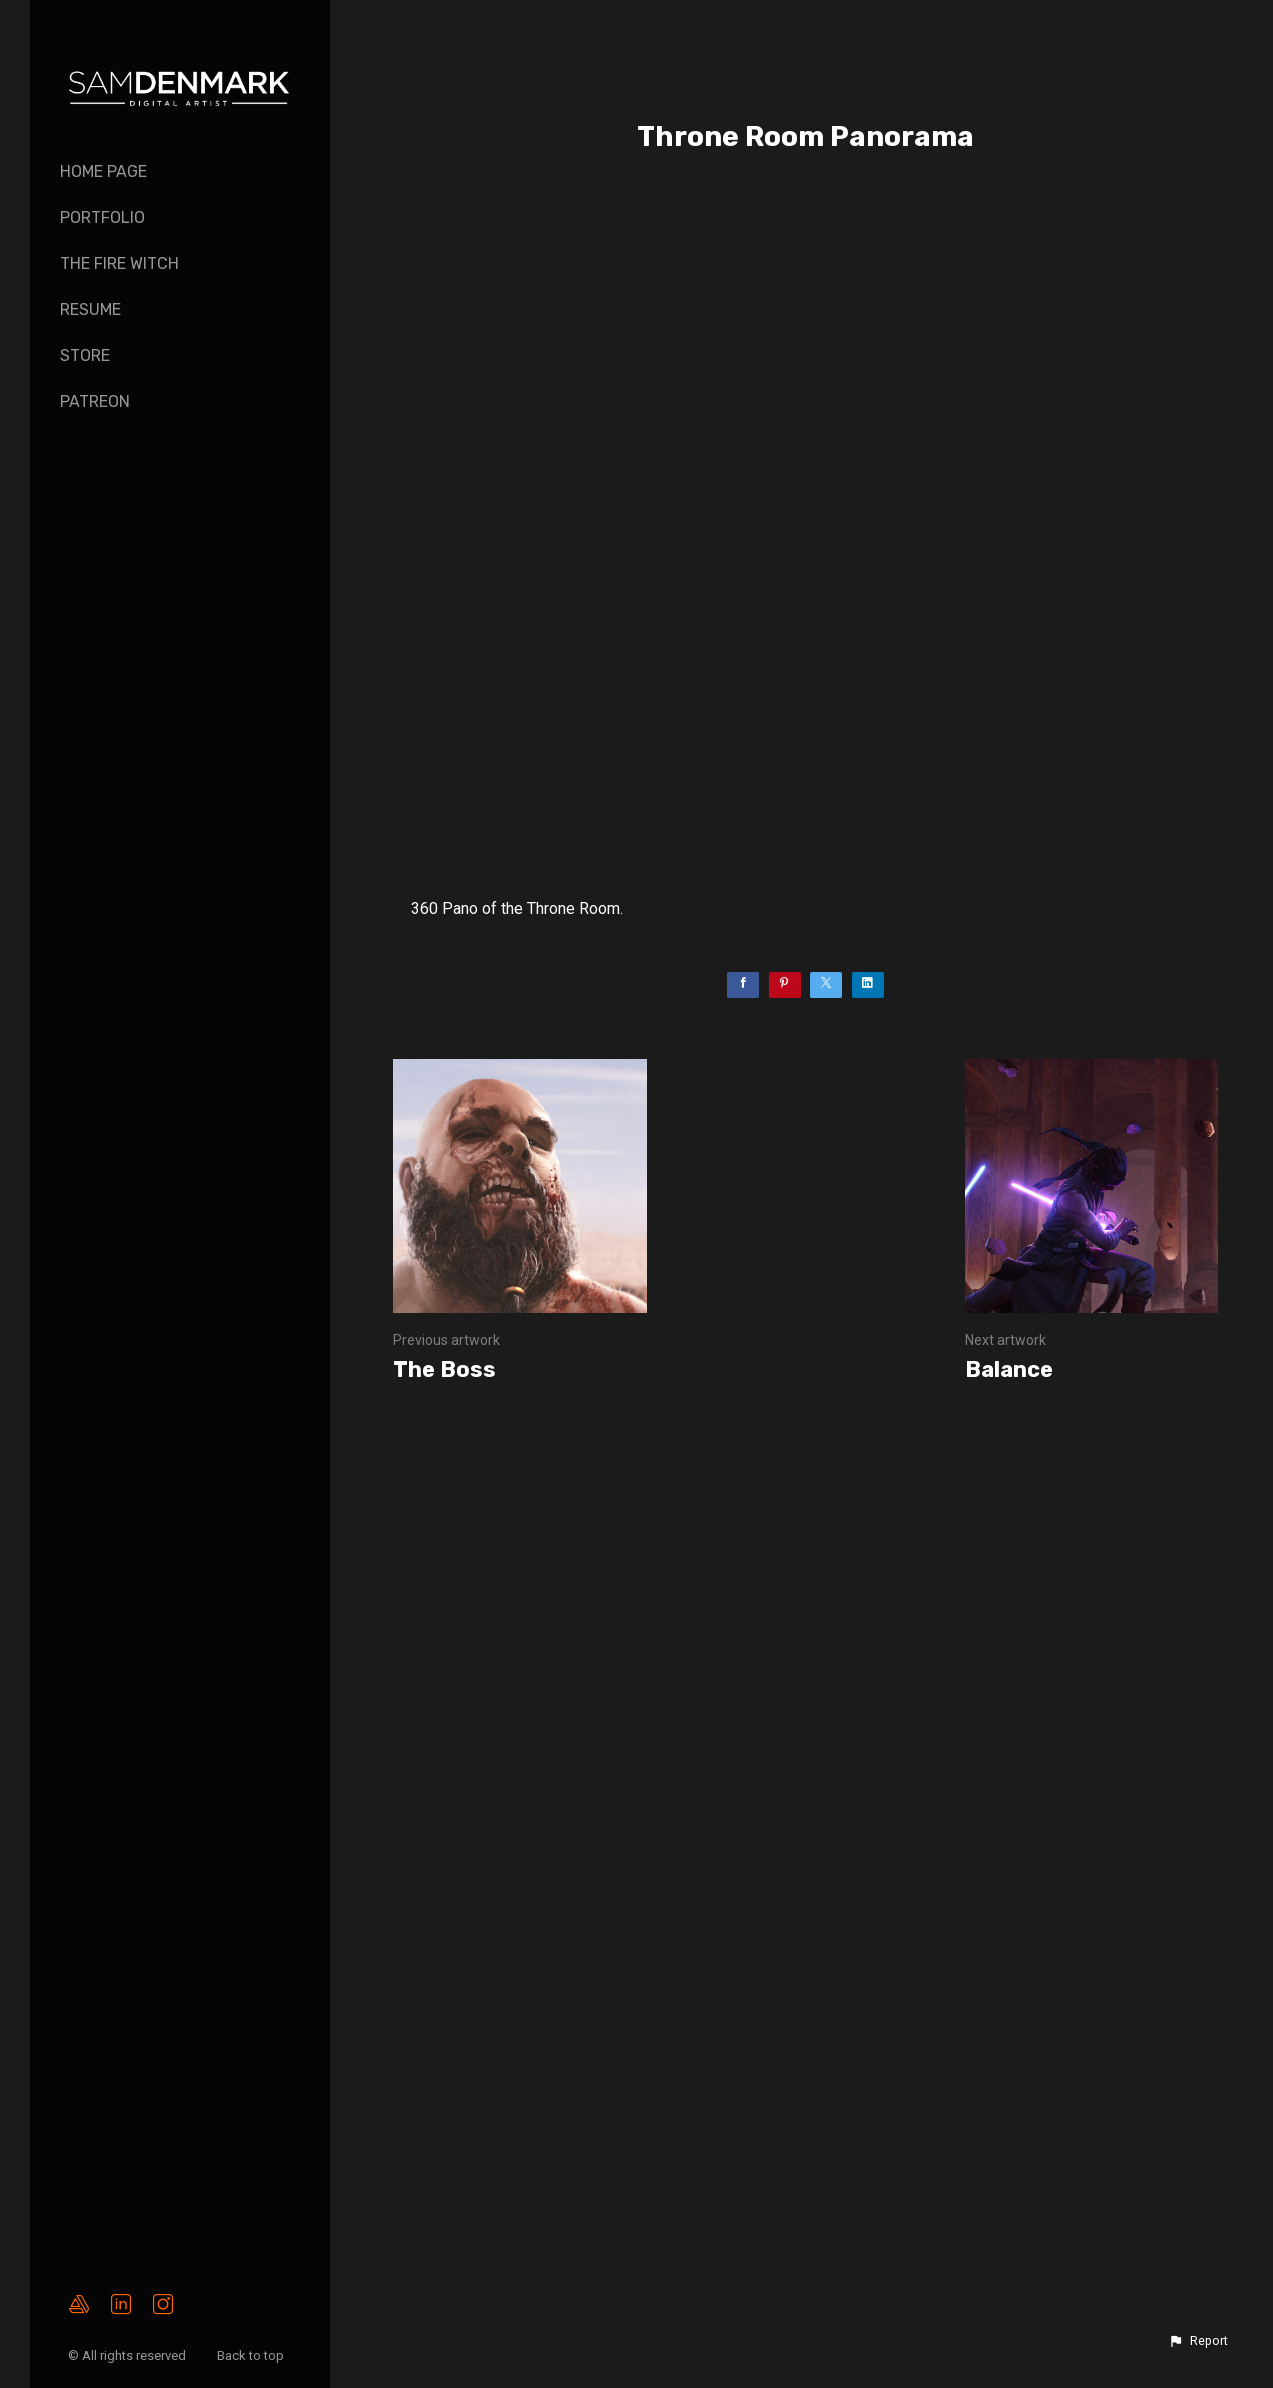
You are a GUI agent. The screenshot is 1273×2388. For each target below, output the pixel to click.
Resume (90, 309)
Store (85, 355)
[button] (1198, 2341)
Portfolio (102, 217)
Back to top (252, 2355)
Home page (103, 171)
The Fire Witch (119, 263)
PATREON (95, 401)
